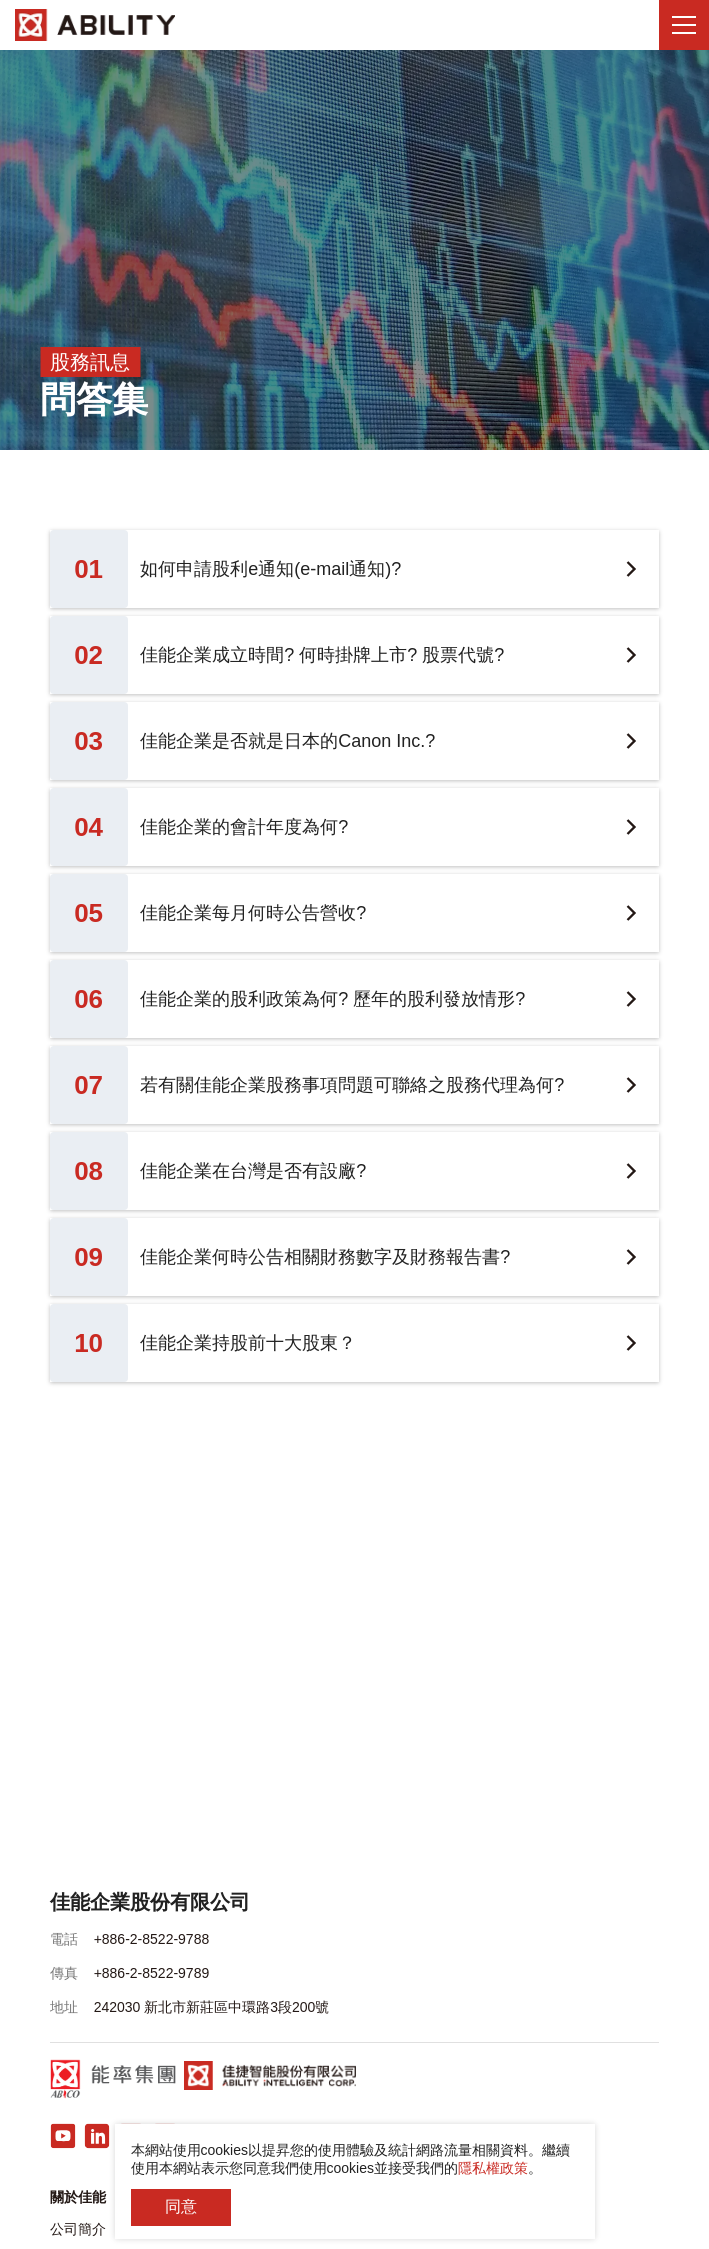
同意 (181, 2206)
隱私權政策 (493, 2168)
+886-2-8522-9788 (152, 1939)
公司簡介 (78, 2229)
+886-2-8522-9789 (152, 1973)
